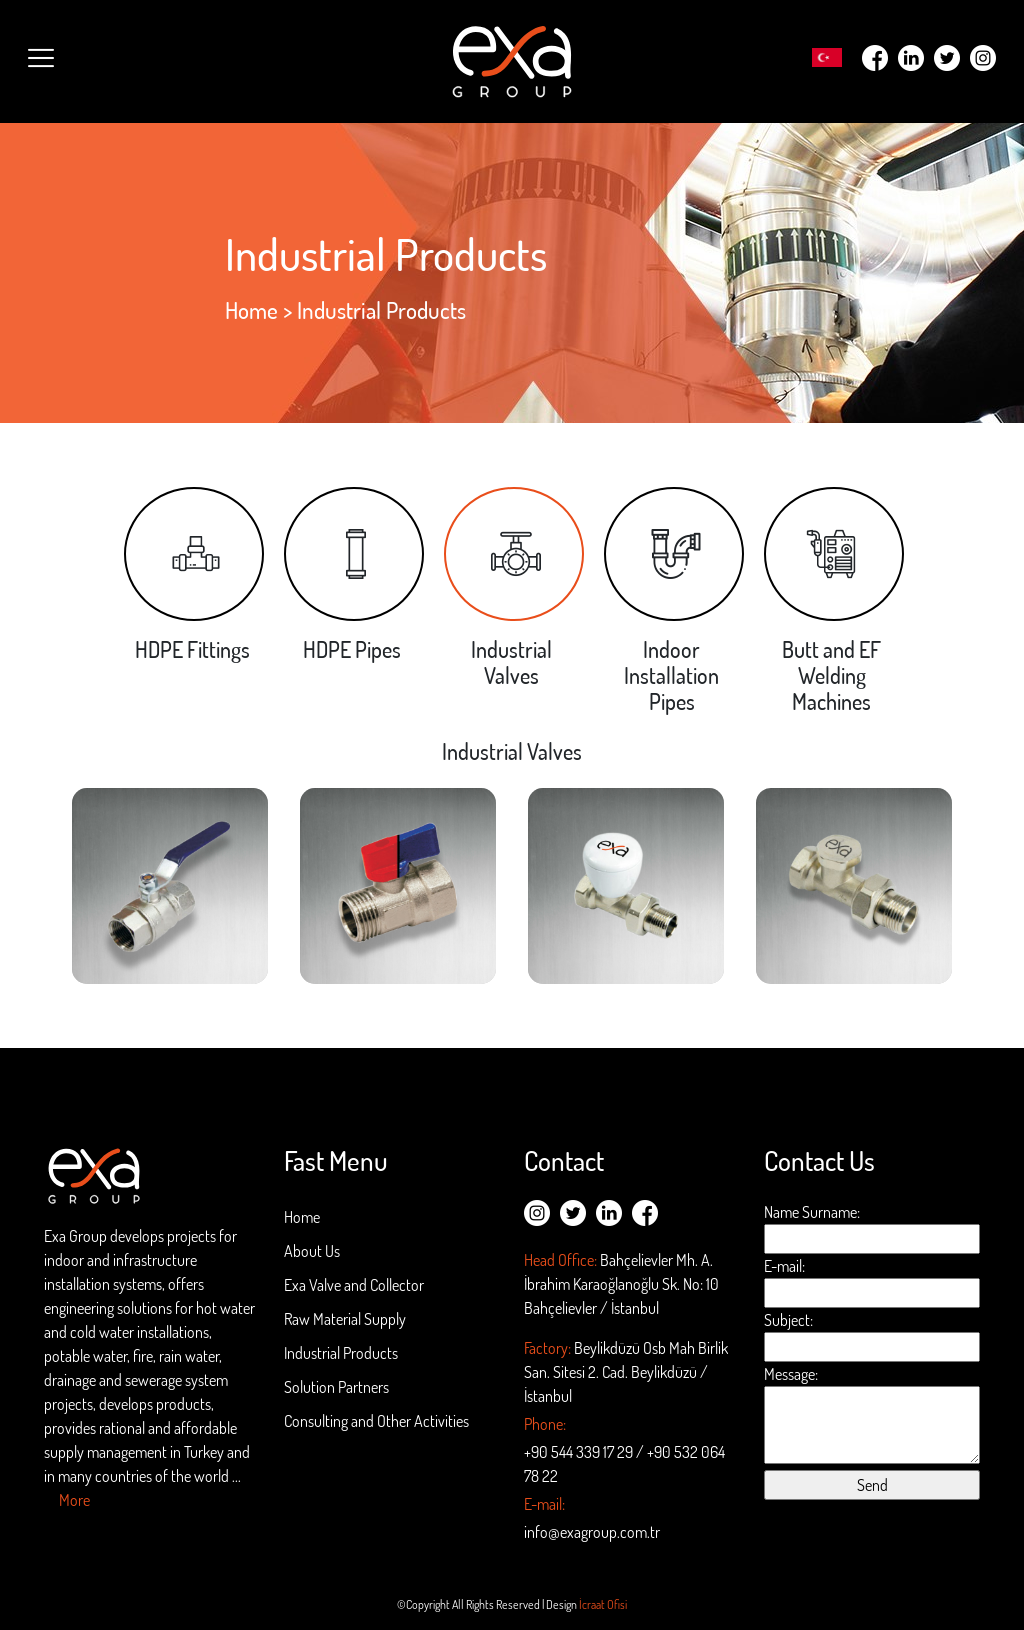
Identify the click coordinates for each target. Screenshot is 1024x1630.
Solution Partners (336, 1387)
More (74, 1500)
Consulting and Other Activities (376, 1421)
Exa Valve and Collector (354, 1285)
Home (251, 310)
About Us (312, 1251)
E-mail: (872, 1282)
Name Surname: (872, 1228)
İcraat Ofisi (603, 1604)
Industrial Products (341, 1353)
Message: (872, 1414)
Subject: (872, 1336)
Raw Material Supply (345, 1319)
